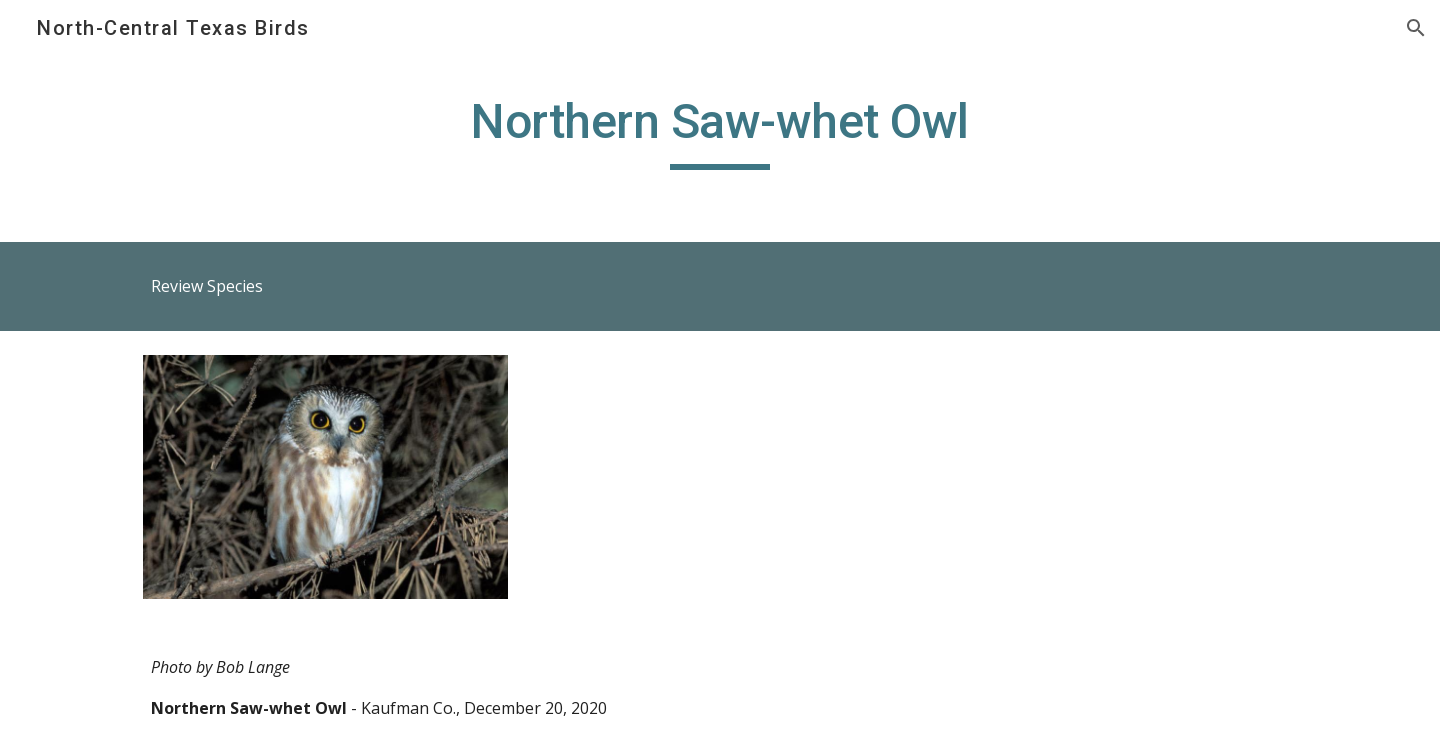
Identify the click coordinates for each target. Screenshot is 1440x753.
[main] (720, 131)
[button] (1416, 28)
